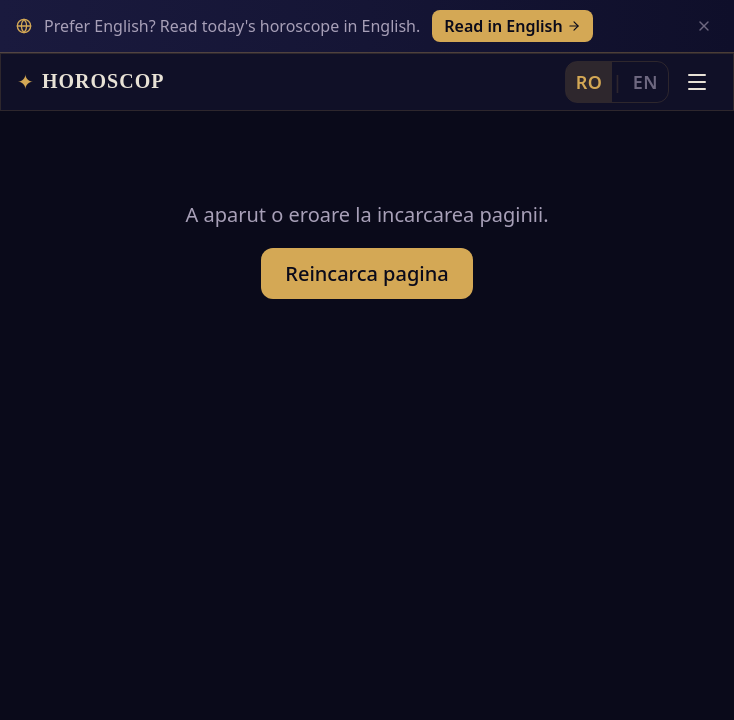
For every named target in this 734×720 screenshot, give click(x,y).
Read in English (512, 26)
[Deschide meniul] (697, 82)
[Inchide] (704, 26)
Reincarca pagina (366, 273)
